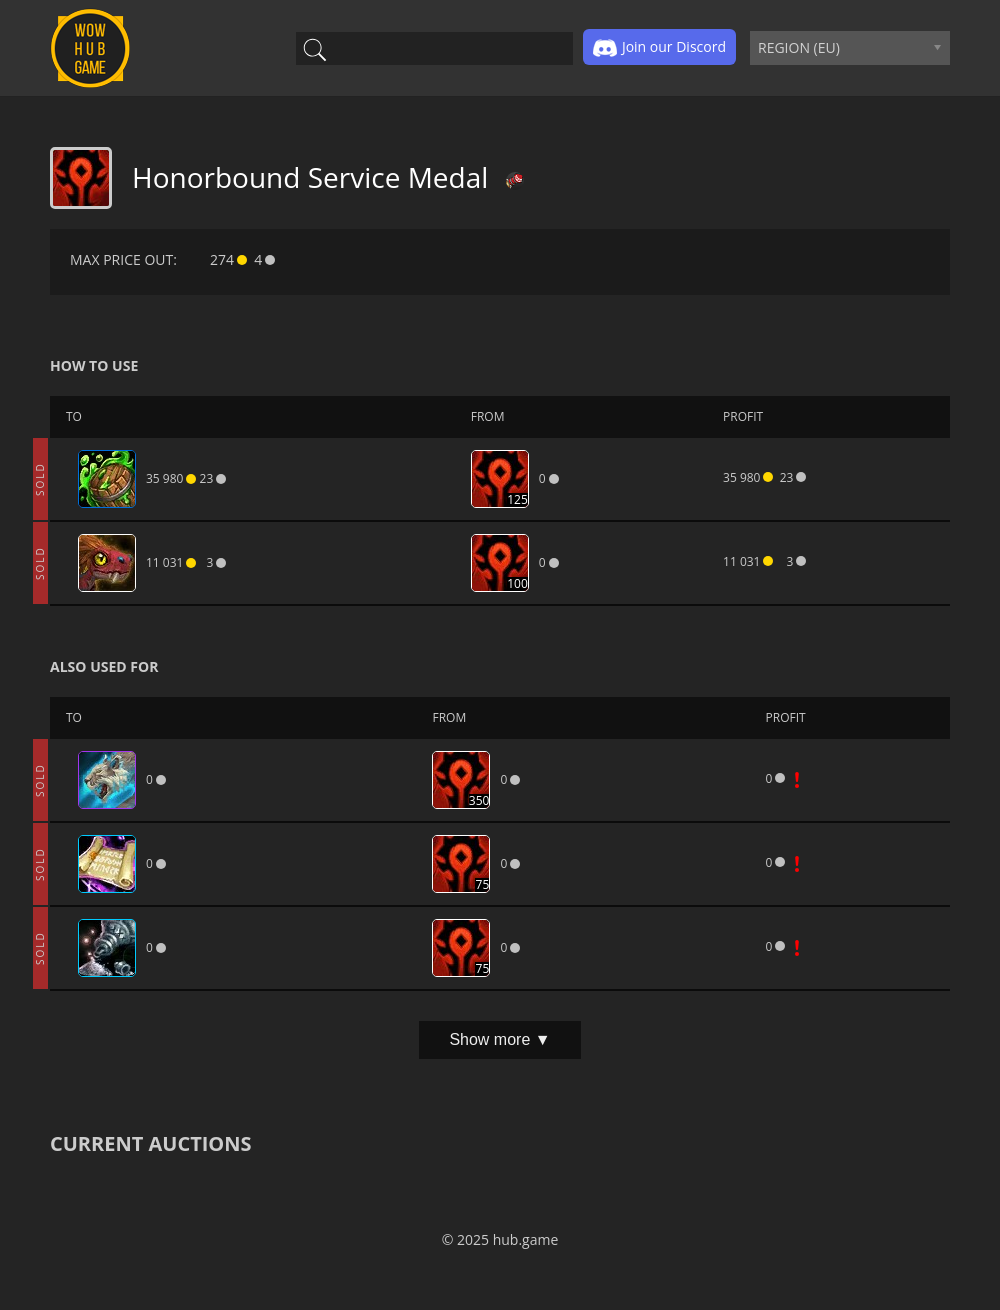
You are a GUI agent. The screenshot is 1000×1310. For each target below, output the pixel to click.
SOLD (40, 479)
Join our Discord (659, 48)
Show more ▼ (499, 1039)
